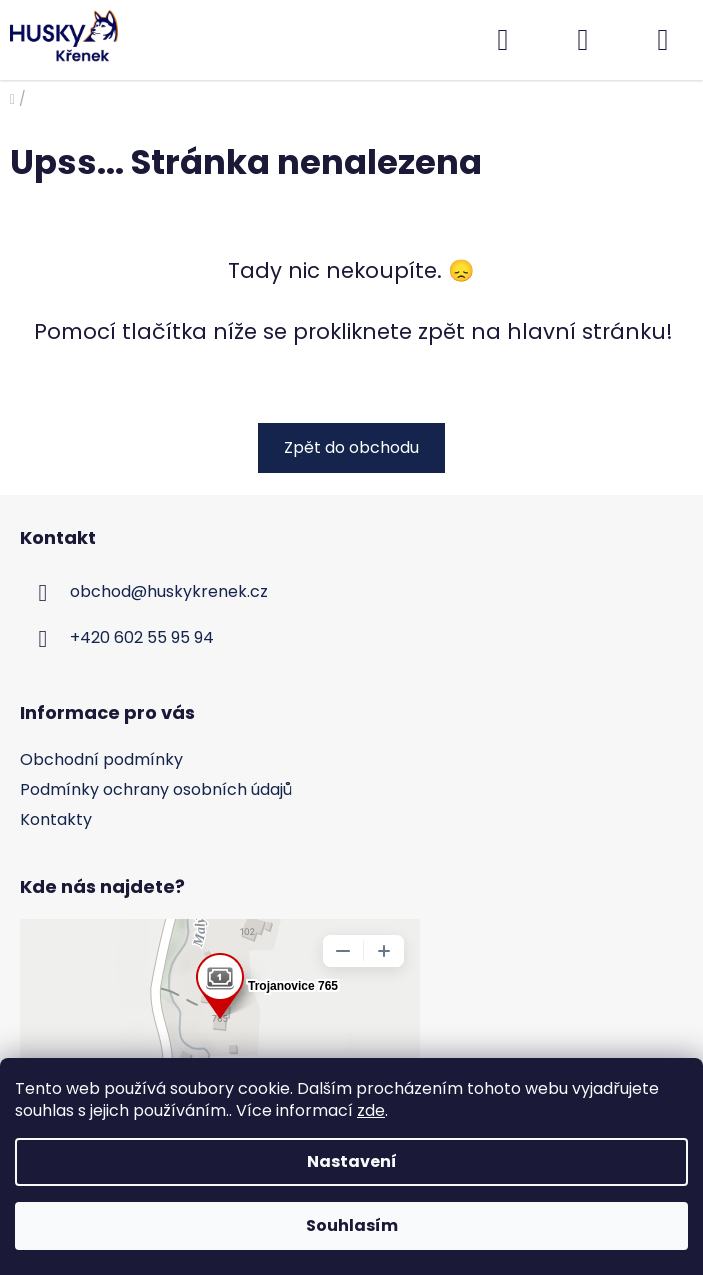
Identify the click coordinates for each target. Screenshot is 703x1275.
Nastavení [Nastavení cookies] (352, 1161)
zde (371, 1110)
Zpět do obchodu (351, 447)
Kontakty (56, 819)
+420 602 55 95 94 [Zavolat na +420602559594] (142, 637)
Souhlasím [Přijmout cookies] (352, 1225)
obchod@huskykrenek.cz (169, 591)
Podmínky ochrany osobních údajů (156, 789)
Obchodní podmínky (101, 759)
